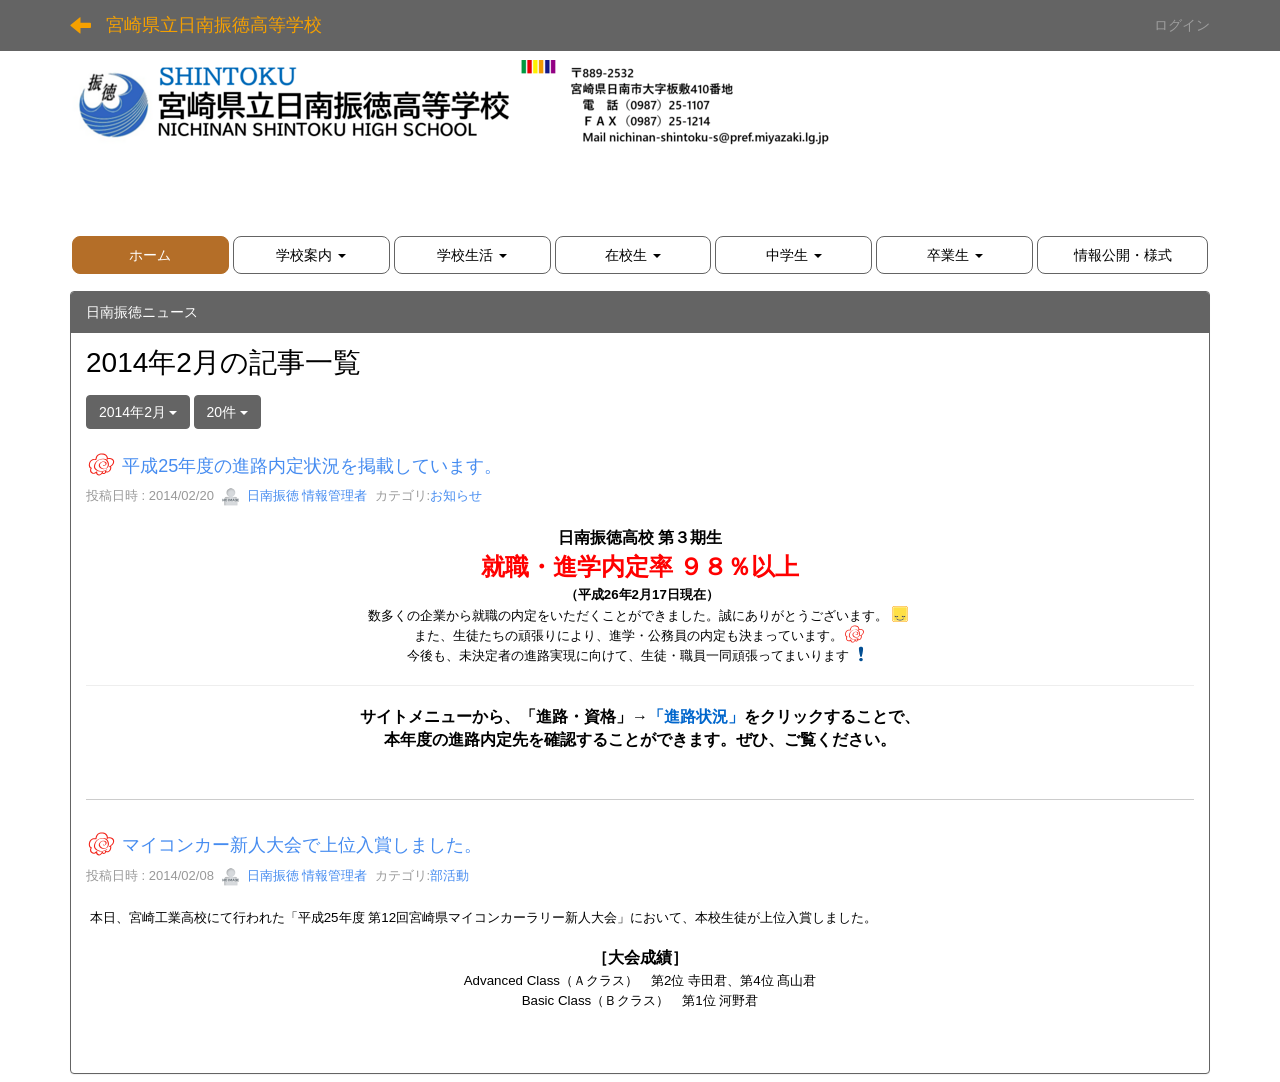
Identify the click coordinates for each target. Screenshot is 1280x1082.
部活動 (449, 875)
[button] (311, 255)
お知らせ (456, 495)
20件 (227, 412)
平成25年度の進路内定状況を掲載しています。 (312, 466)
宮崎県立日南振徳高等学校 (214, 25)
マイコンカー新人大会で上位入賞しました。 (302, 846)
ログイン (1182, 25)
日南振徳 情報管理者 (294, 495)
